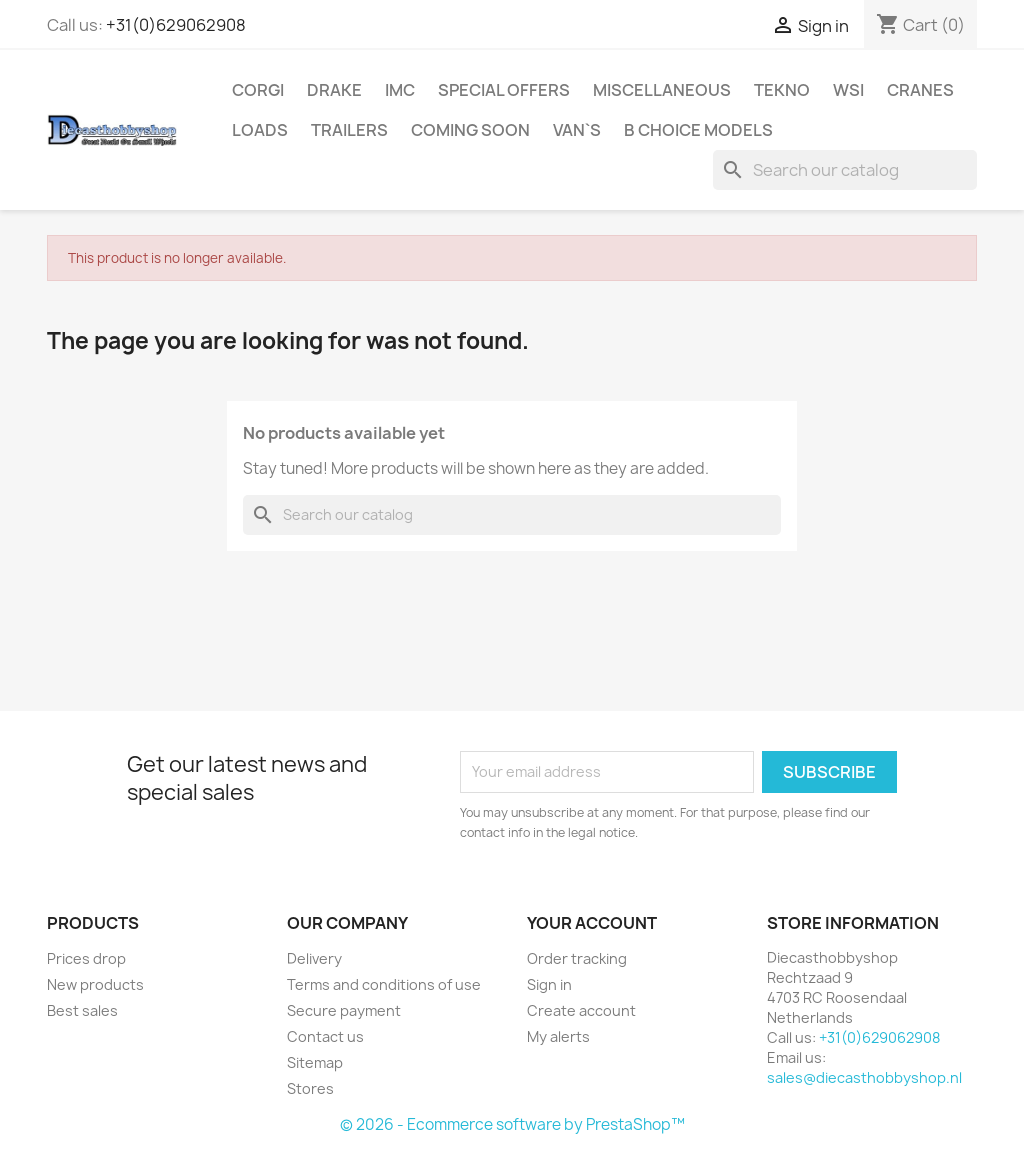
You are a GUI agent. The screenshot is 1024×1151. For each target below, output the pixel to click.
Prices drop (86, 958)
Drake (334, 90)
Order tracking (577, 958)
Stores (310, 1088)
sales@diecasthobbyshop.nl (864, 1077)
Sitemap (315, 1062)
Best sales (82, 1010)
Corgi (258, 90)
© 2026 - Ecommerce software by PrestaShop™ (512, 1124)
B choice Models (698, 130)
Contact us (325, 1036)
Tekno (782, 90)
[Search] (845, 170)
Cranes (920, 90)
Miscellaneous (662, 90)
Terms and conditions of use (384, 984)
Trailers (349, 130)
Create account (581, 1010)
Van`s (577, 130)
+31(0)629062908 (176, 25)
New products (95, 984)
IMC (400, 90)
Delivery (314, 958)
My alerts (558, 1036)
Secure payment (344, 1010)
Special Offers (504, 90)
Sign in (549, 984)
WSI (848, 90)
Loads (260, 130)
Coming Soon (470, 130)
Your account (592, 923)
